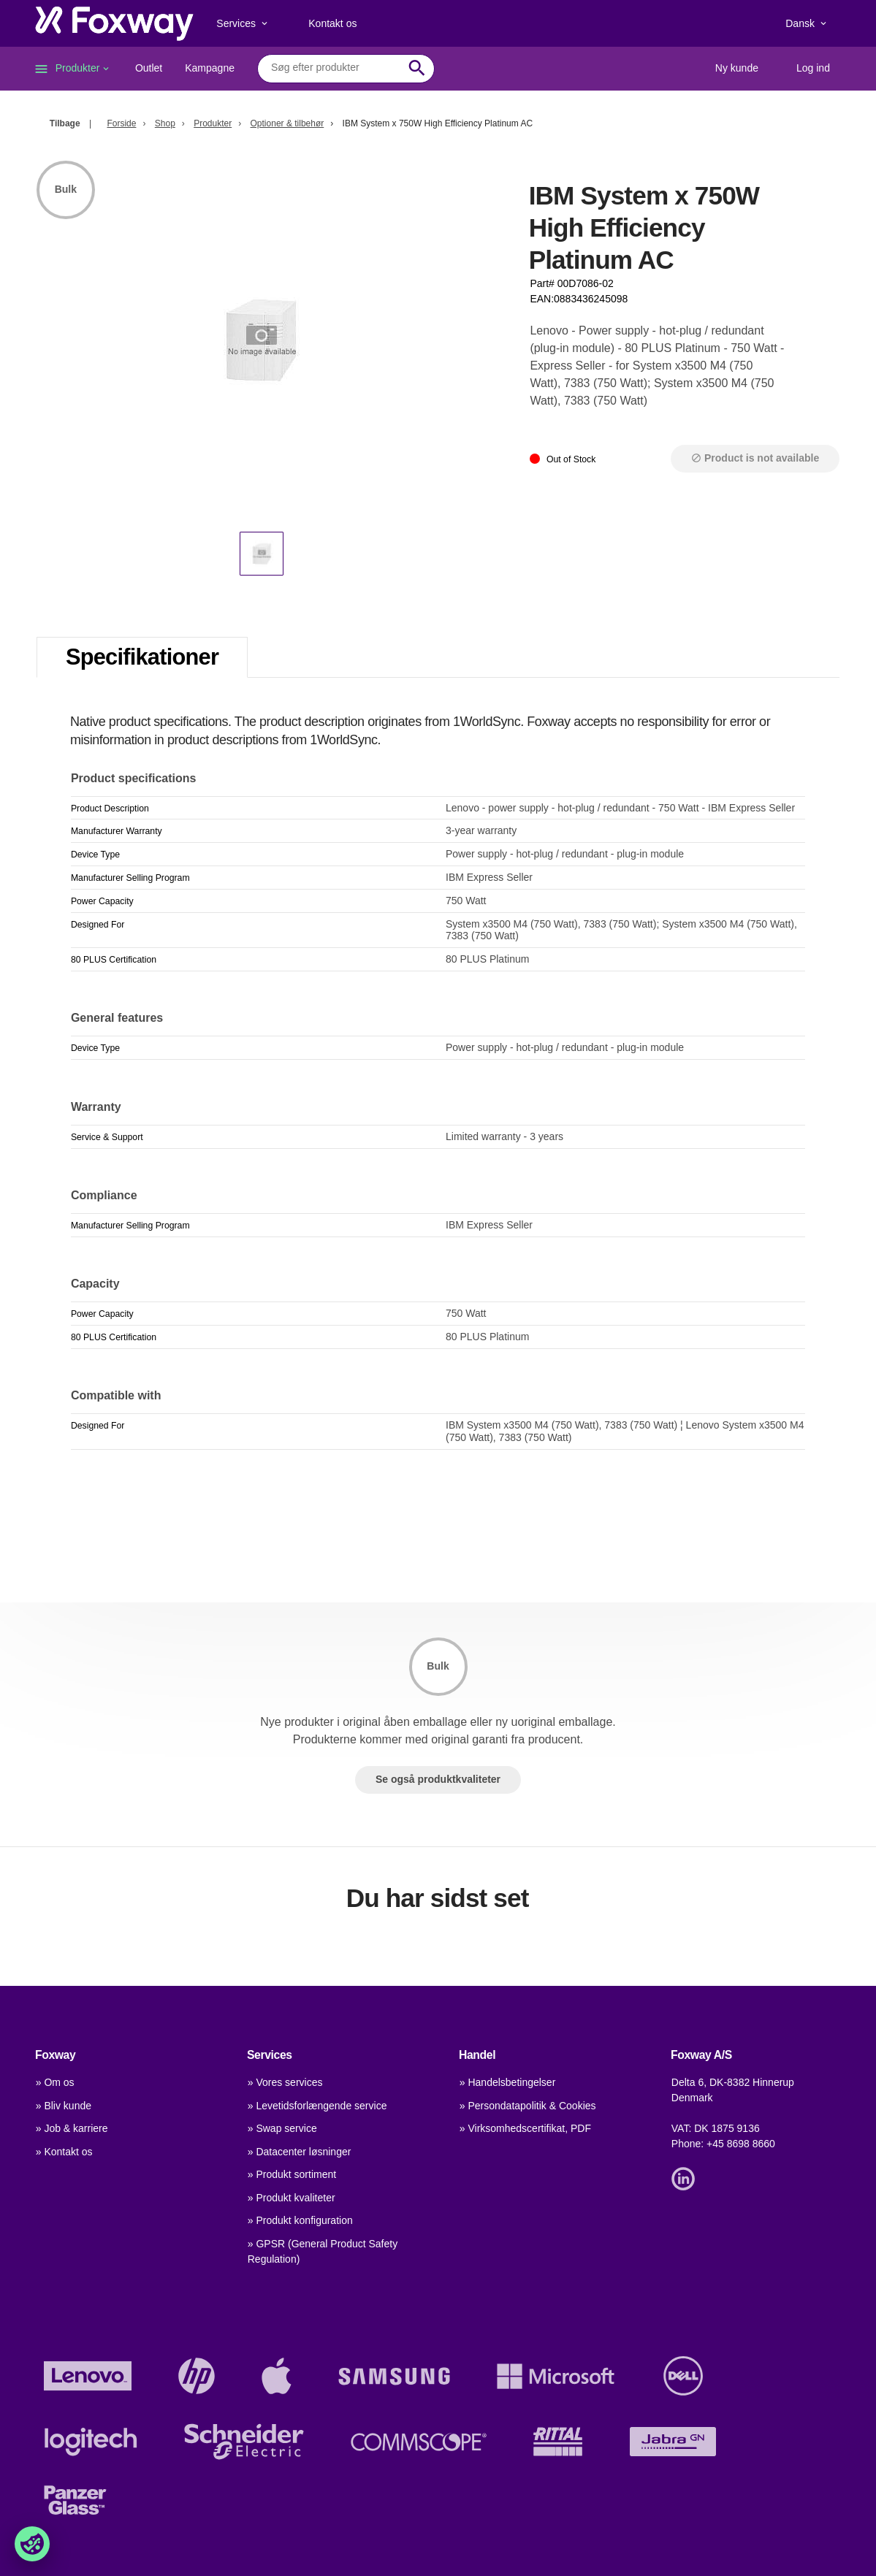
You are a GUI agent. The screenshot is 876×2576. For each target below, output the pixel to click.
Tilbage (65, 123)
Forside (121, 123)
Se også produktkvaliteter (438, 1779)
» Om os (55, 2082)
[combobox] (335, 68)
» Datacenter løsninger (299, 2152)
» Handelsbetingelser (508, 2082)
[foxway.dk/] (114, 23)
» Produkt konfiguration (300, 2220)
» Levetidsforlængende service (317, 2105)
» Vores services (285, 2082)
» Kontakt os (64, 2152)
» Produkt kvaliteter (291, 2198)
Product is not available (755, 458)
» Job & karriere (72, 2128)
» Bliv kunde (63, 2105)
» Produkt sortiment (292, 2174)
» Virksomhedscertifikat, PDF (525, 2128)
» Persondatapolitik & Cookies (528, 2105)
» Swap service (282, 2128)
